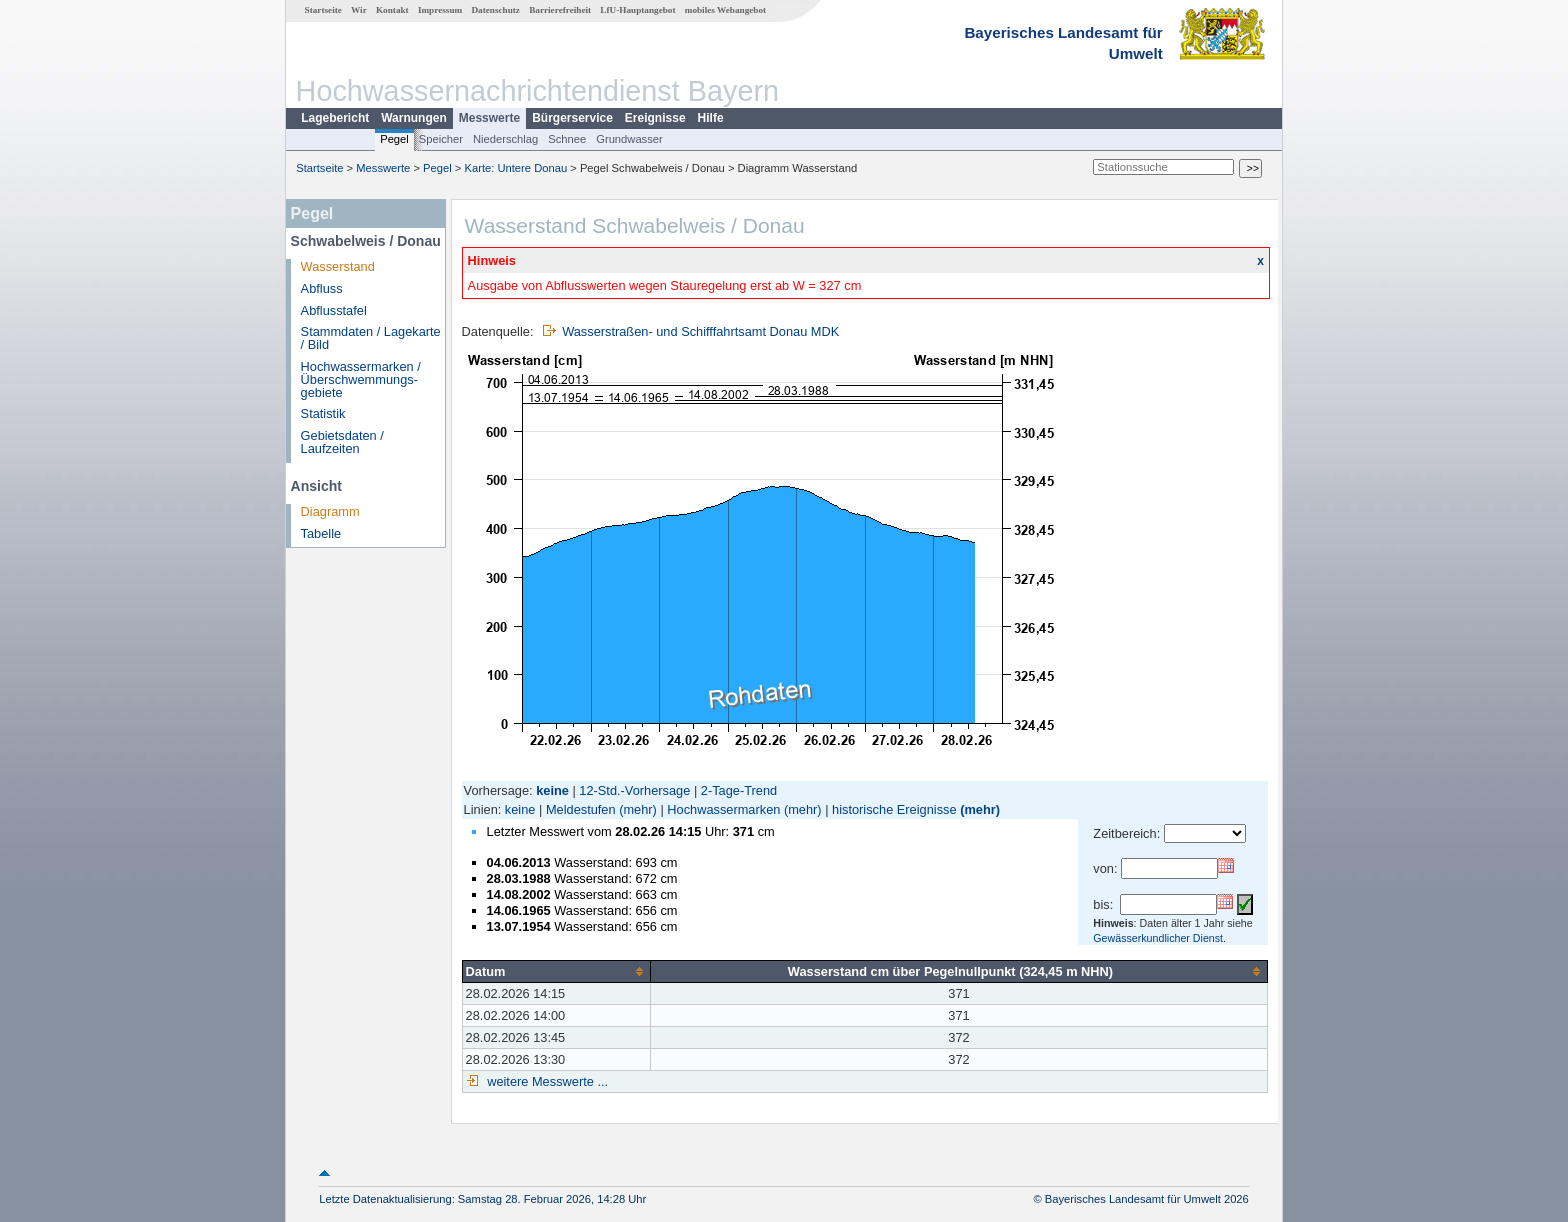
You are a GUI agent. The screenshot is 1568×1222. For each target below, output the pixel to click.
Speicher (441, 139)
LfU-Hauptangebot (637, 10)
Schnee (567, 139)
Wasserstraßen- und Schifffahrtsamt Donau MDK (700, 331)
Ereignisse (655, 118)
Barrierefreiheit (560, 10)
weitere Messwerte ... (546, 1081)
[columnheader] (556, 971)
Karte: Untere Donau (516, 168)
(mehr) (638, 809)
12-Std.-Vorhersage (634, 790)
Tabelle (321, 533)
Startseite (323, 10)
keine (520, 809)
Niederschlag (505, 139)
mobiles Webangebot (725, 10)
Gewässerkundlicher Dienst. (1159, 938)
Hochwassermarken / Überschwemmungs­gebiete (361, 379)
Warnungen (414, 118)
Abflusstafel (334, 310)
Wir (359, 10)
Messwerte (489, 118)
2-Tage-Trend (739, 790)
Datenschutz (495, 10)
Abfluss (322, 288)
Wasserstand (338, 266)
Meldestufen (581, 809)
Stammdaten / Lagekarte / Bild (371, 338)
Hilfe (711, 118)
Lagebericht (335, 118)
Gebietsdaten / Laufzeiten (342, 442)
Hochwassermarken (723, 809)
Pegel (394, 139)
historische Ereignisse (894, 809)
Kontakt (392, 10)
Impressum (440, 10)
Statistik (323, 413)
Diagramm (330, 511)
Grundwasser (629, 139)
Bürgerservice (572, 118)
